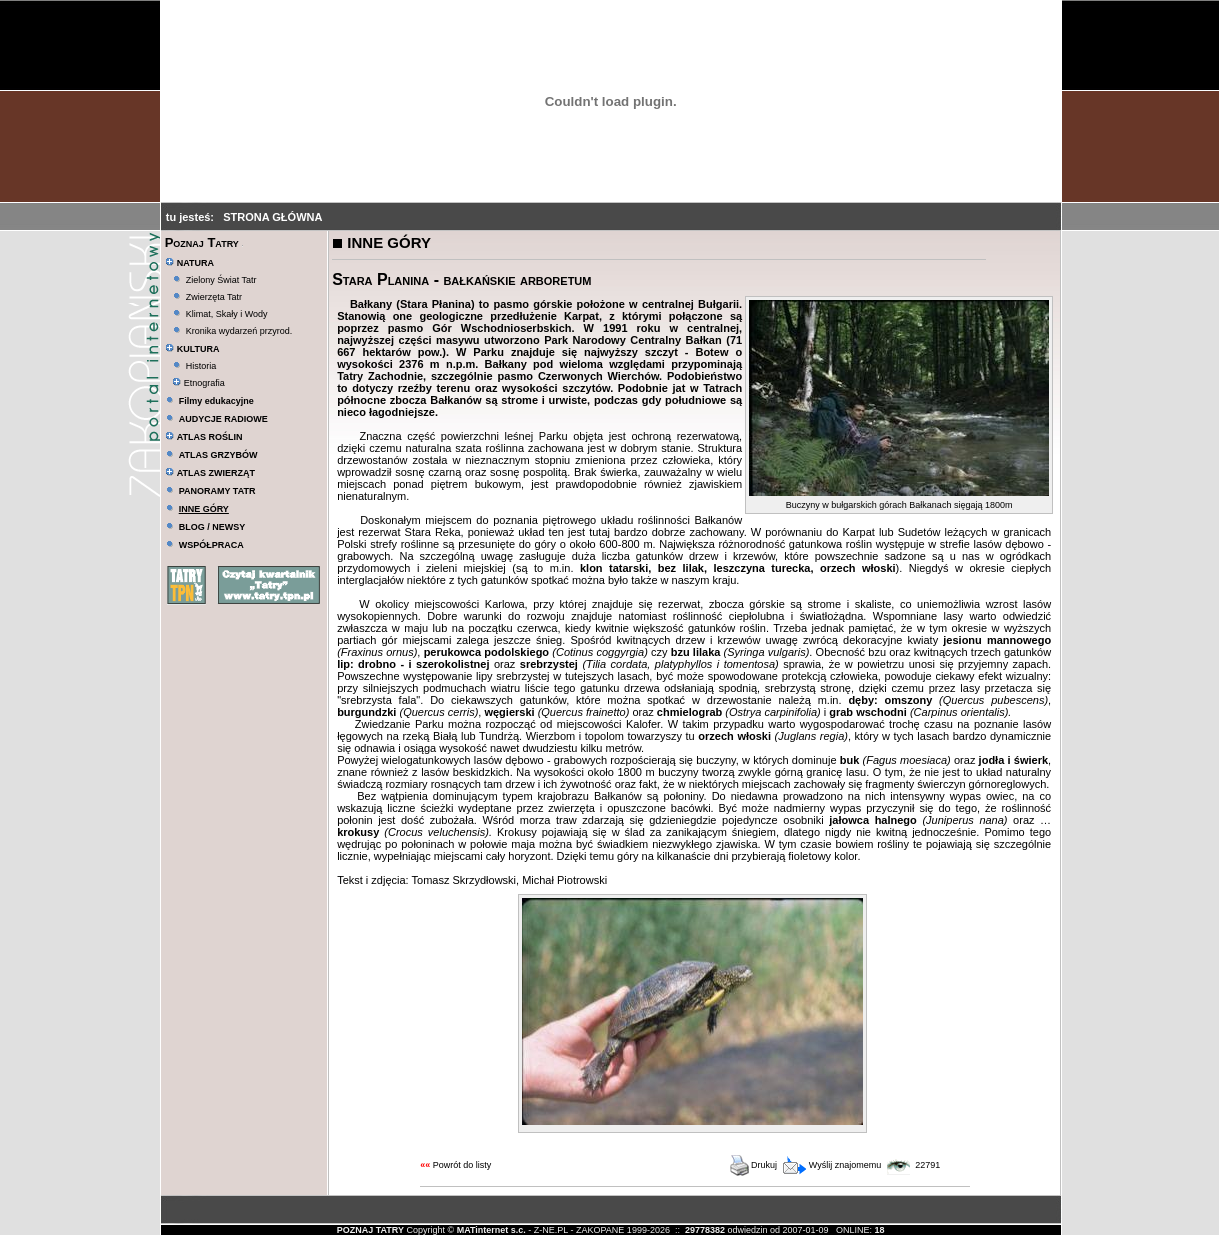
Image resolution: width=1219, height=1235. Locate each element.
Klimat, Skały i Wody (227, 314)
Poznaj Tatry (202, 242)
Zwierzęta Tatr (214, 297)
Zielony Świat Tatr (221, 280)
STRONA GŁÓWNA (272, 217)
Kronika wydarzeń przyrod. (239, 331)
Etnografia (198, 383)
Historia (201, 366)
